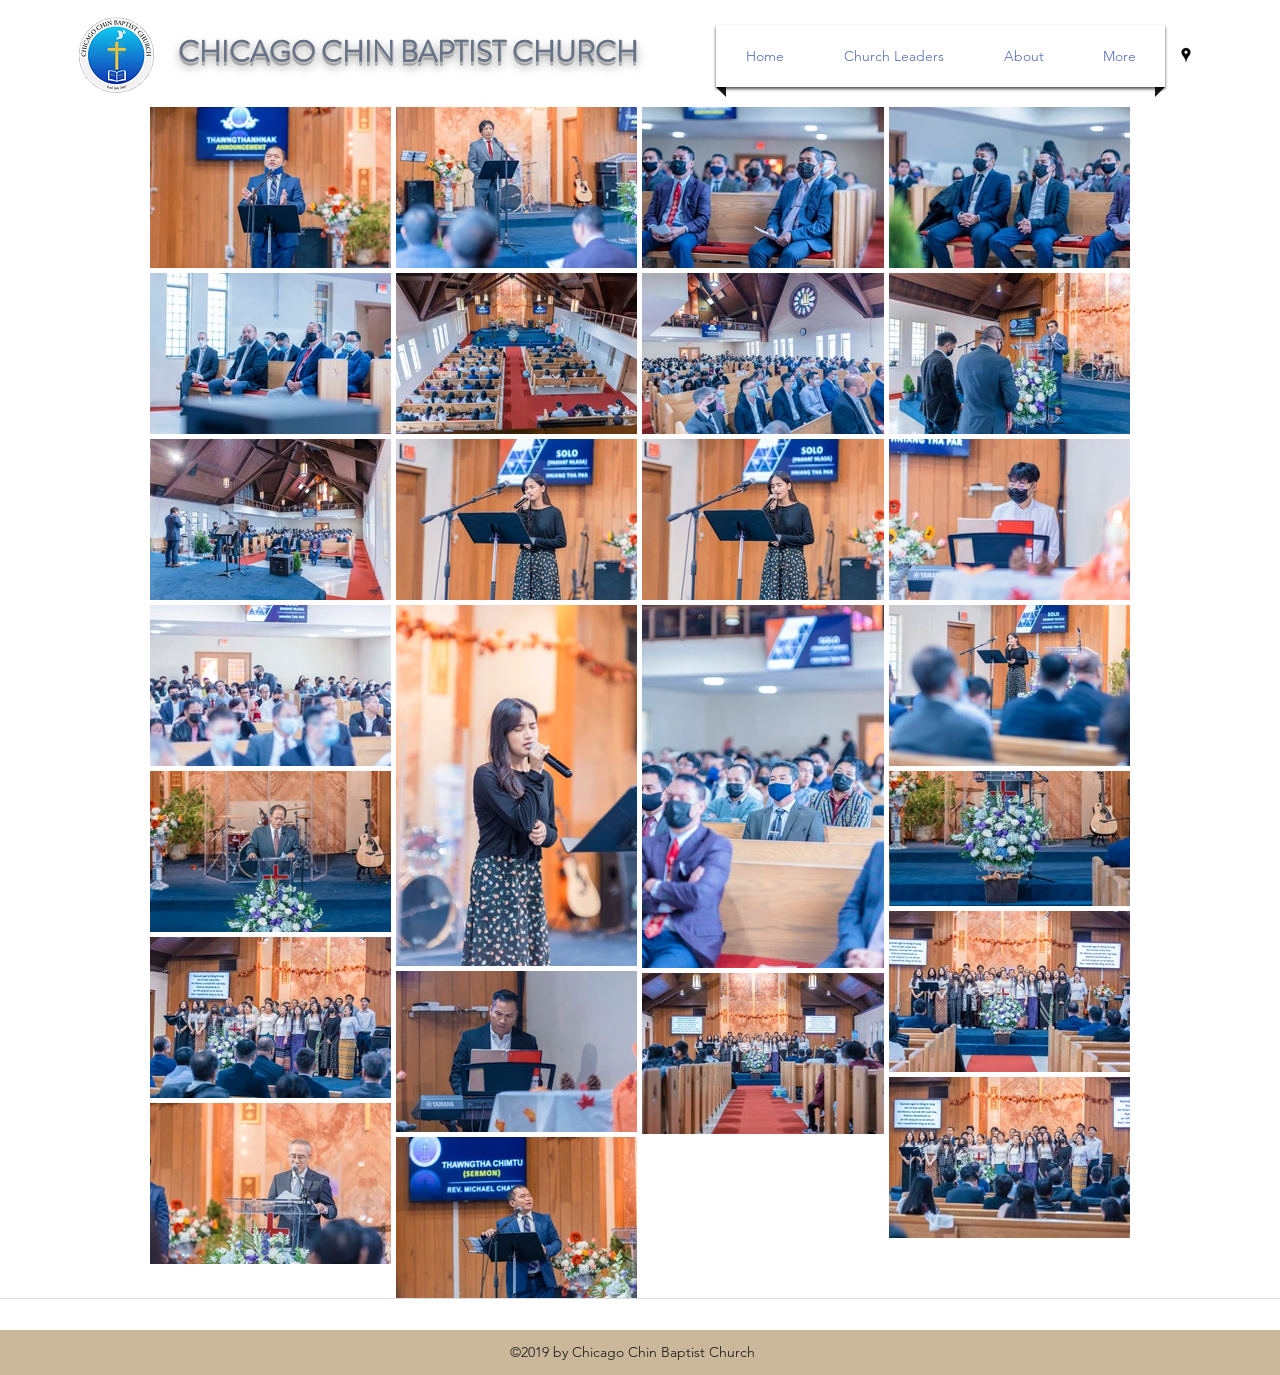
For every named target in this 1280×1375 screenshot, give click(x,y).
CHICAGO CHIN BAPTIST (345, 52)
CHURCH (575, 52)
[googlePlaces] (1186, 55)
